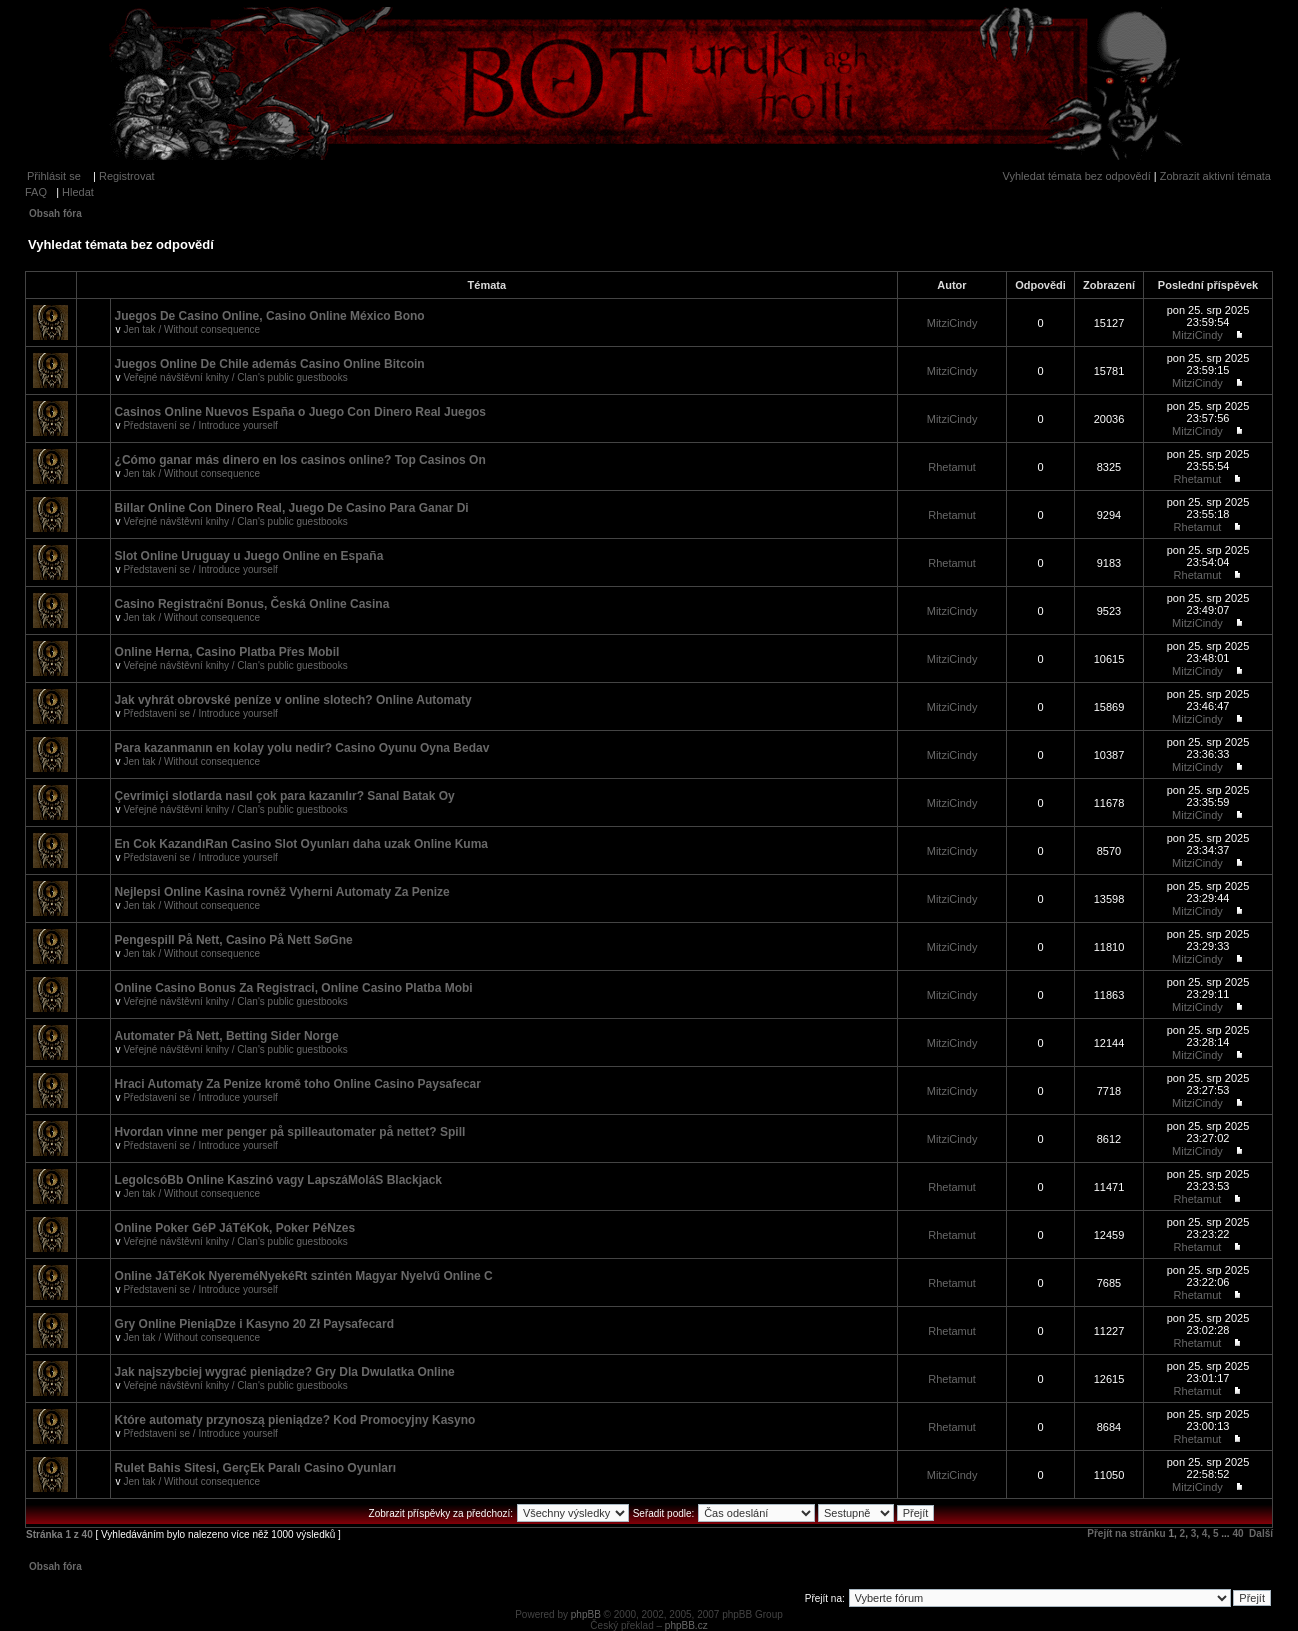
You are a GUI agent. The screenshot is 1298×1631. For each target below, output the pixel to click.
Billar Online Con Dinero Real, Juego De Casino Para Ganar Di (292, 508)
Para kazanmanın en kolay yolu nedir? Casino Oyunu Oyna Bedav (302, 748)
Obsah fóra (55, 213)
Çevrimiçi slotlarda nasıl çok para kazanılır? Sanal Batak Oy (285, 796)
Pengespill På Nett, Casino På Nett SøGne (234, 940)
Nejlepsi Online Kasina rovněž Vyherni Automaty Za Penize (282, 892)
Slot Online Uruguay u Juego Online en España (249, 556)
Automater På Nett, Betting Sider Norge (227, 1036)
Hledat (78, 192)
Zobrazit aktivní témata (1215, 176)
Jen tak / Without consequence (191, 329)
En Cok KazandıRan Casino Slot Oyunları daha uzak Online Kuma (301, 844)
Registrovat (127, 176)
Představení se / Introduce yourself (200, 425)
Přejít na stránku (1126, 1533)
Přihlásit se (54, 176)
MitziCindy (952, 323)
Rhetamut (952, 467)
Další (1261, 1533)
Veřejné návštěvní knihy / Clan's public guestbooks (235, 377)
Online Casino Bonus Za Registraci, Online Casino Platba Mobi (294, 988)
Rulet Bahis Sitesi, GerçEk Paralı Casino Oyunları (255, 1468)
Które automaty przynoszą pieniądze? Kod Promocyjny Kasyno (295, 1420)
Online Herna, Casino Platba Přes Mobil (227, 652)
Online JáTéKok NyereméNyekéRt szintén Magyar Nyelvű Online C (304, 1276)
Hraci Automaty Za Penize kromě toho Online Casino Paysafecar (298, 1084)
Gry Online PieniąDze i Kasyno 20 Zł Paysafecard (254, 1324)
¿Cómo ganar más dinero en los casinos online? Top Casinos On (300, 460)
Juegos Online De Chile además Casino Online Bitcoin (270, 364)
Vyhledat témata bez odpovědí (1077, 176)
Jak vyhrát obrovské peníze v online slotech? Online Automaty (293, 700)
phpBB (586, 1614)
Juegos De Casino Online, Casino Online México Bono (270, 316)
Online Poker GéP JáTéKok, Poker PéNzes (235, 1228)
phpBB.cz (686, 1625)
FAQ (36, 192)
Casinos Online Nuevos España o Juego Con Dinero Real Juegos (300, 412)
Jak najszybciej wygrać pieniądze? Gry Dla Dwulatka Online (285, 1372)
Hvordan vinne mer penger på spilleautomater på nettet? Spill (290, 1132)
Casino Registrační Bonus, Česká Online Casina (252, 604)
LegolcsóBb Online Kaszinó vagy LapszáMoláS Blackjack (278, 1180)
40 (1237, 1533)
